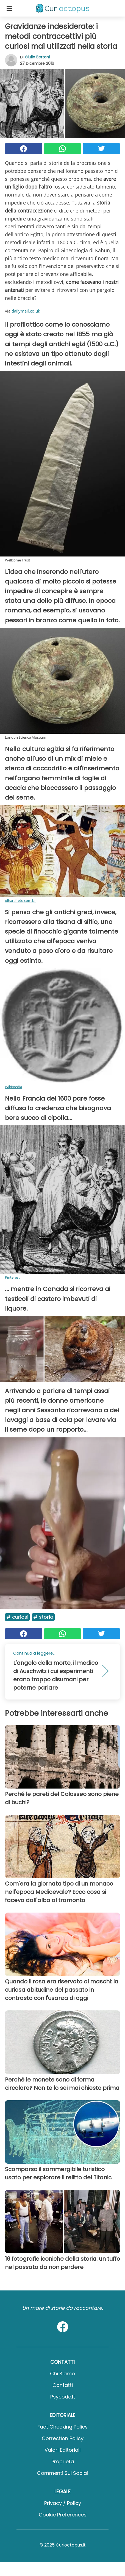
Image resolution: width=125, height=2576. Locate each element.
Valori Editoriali (62, 2449)
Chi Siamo (62, 2373)
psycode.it (62, 2396)
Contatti (62, 2385)
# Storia (43, 1617)
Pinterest (12, 1277)
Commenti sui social (62, 2473)
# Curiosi (17, 1617)
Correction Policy (63, 2438)
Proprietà (62, 2461)
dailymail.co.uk (26, 311)
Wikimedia (13, 1086)
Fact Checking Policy (62, 2426)
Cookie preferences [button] (63, 2514)
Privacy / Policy (62, 2503)
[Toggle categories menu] (9, 8)
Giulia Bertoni (37, 57)
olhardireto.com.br (20, 900)
